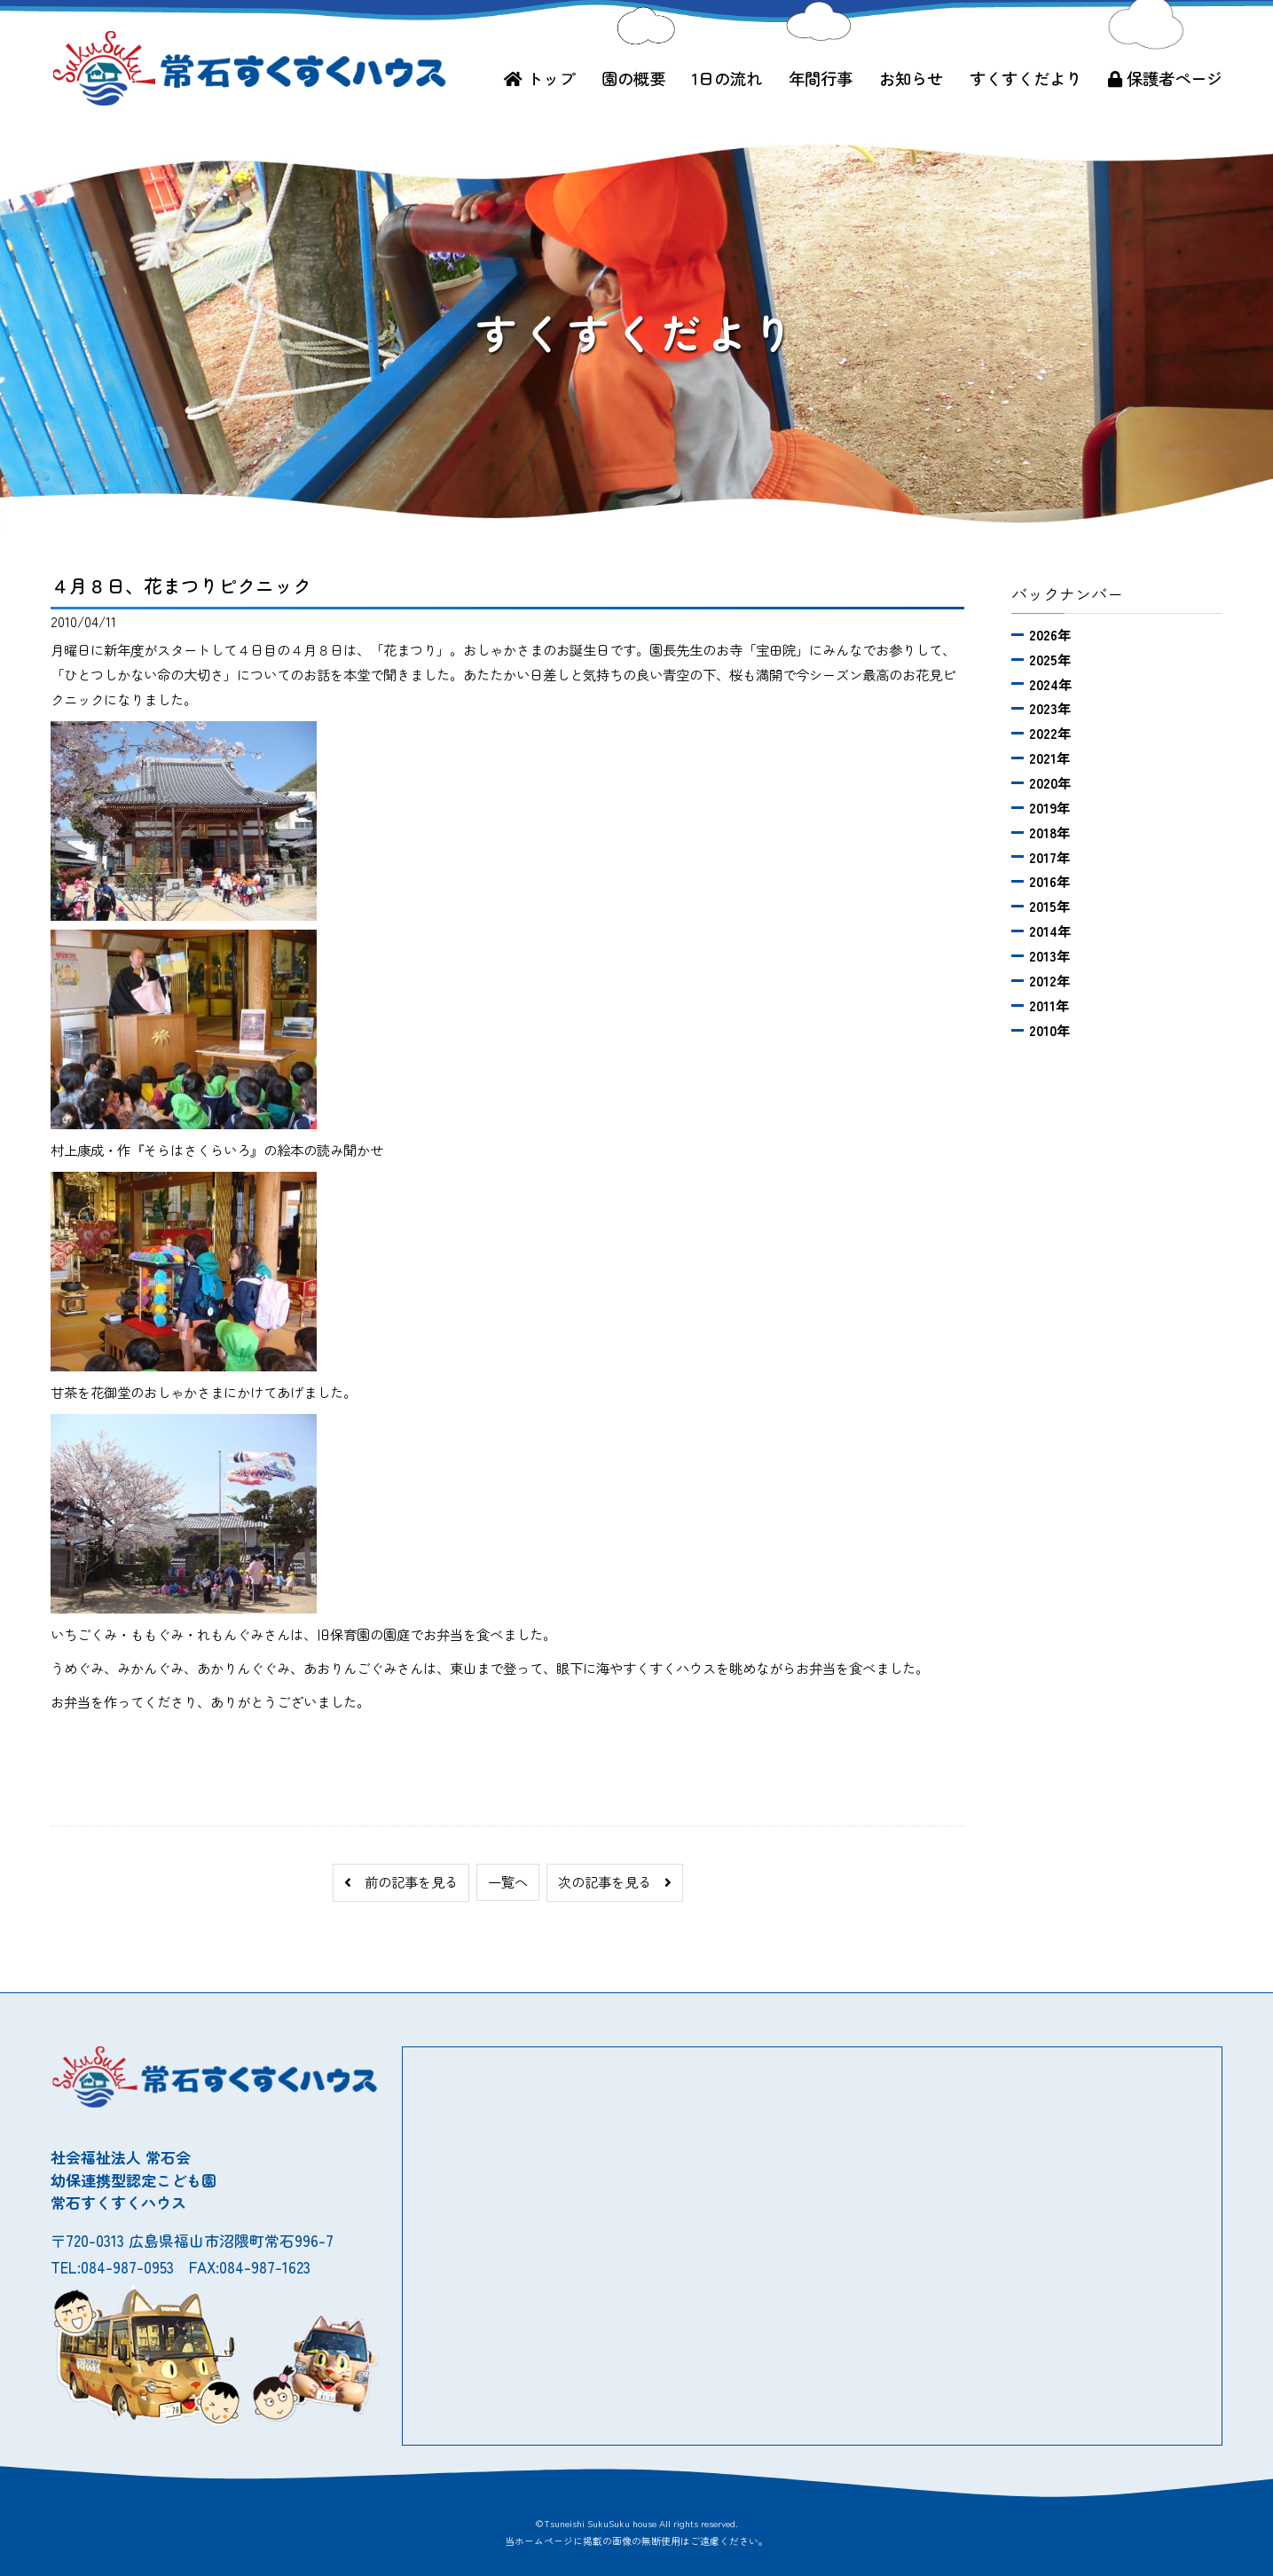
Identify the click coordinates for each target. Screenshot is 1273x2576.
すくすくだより (1025, 78)
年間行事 (821, 78)
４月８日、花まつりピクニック (181, 585)
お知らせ (911, 78)
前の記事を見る (401, 1881)
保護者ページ (1165, 78)
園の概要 (633, 78)
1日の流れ (727, 78)
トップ (539, 78)
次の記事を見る (615, 1881)
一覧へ (508, 1881)
